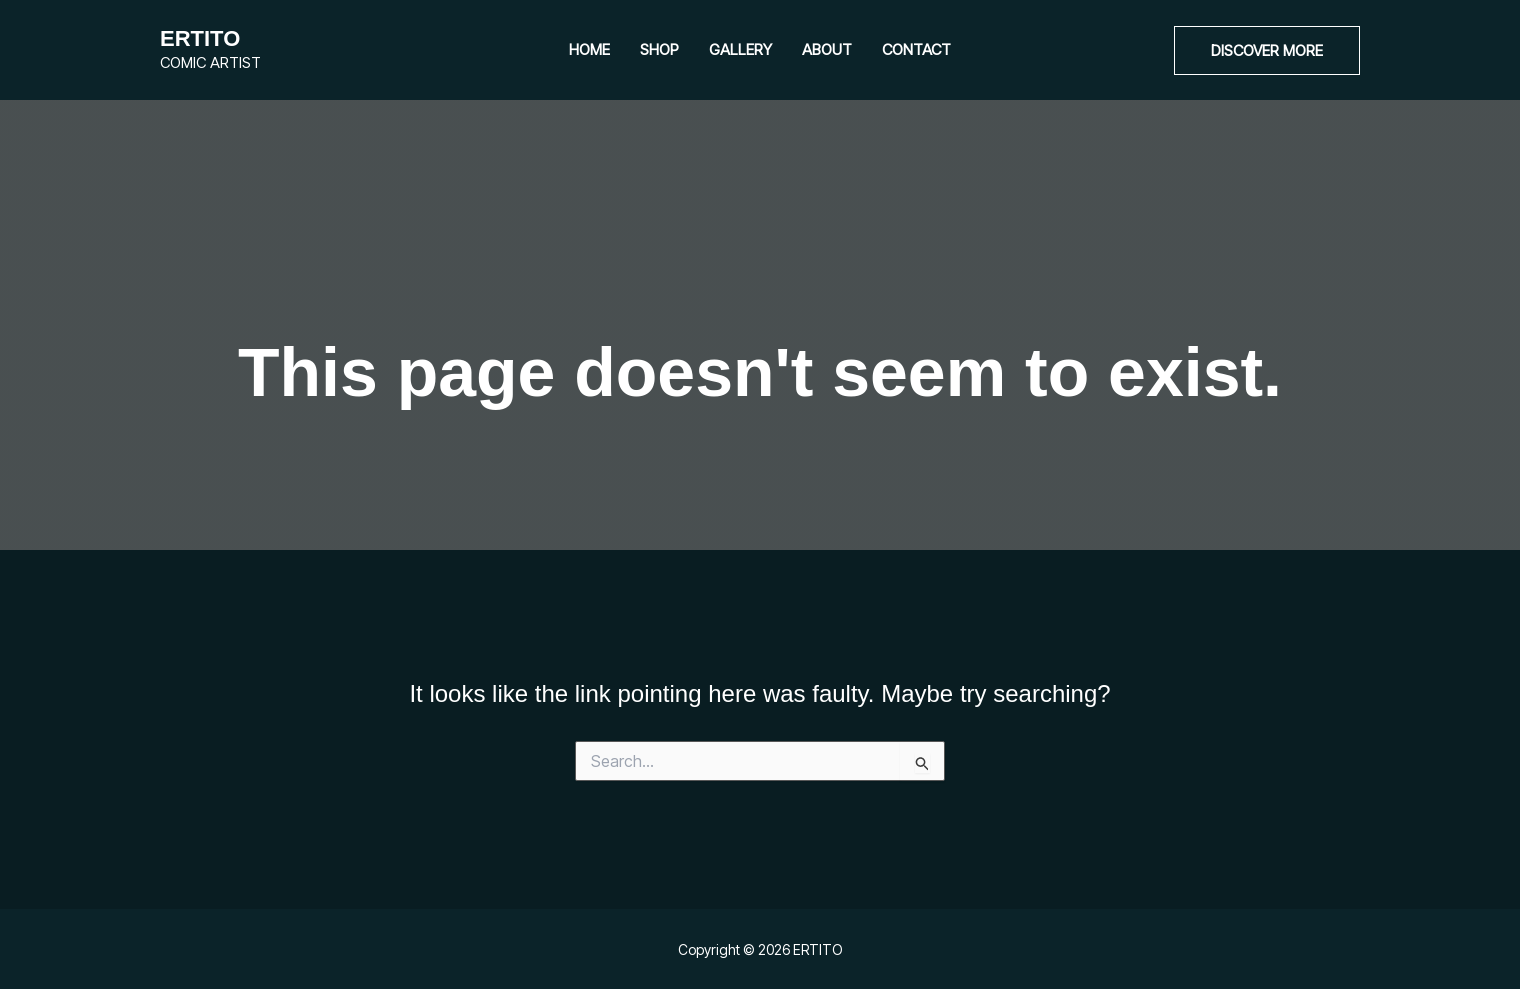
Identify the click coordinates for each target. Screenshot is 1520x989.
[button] (1267, 50)
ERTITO (200, 38)
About (827, 49)
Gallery (740, 49)
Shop (659, 49)
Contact (916, 49)
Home (589, 49)
